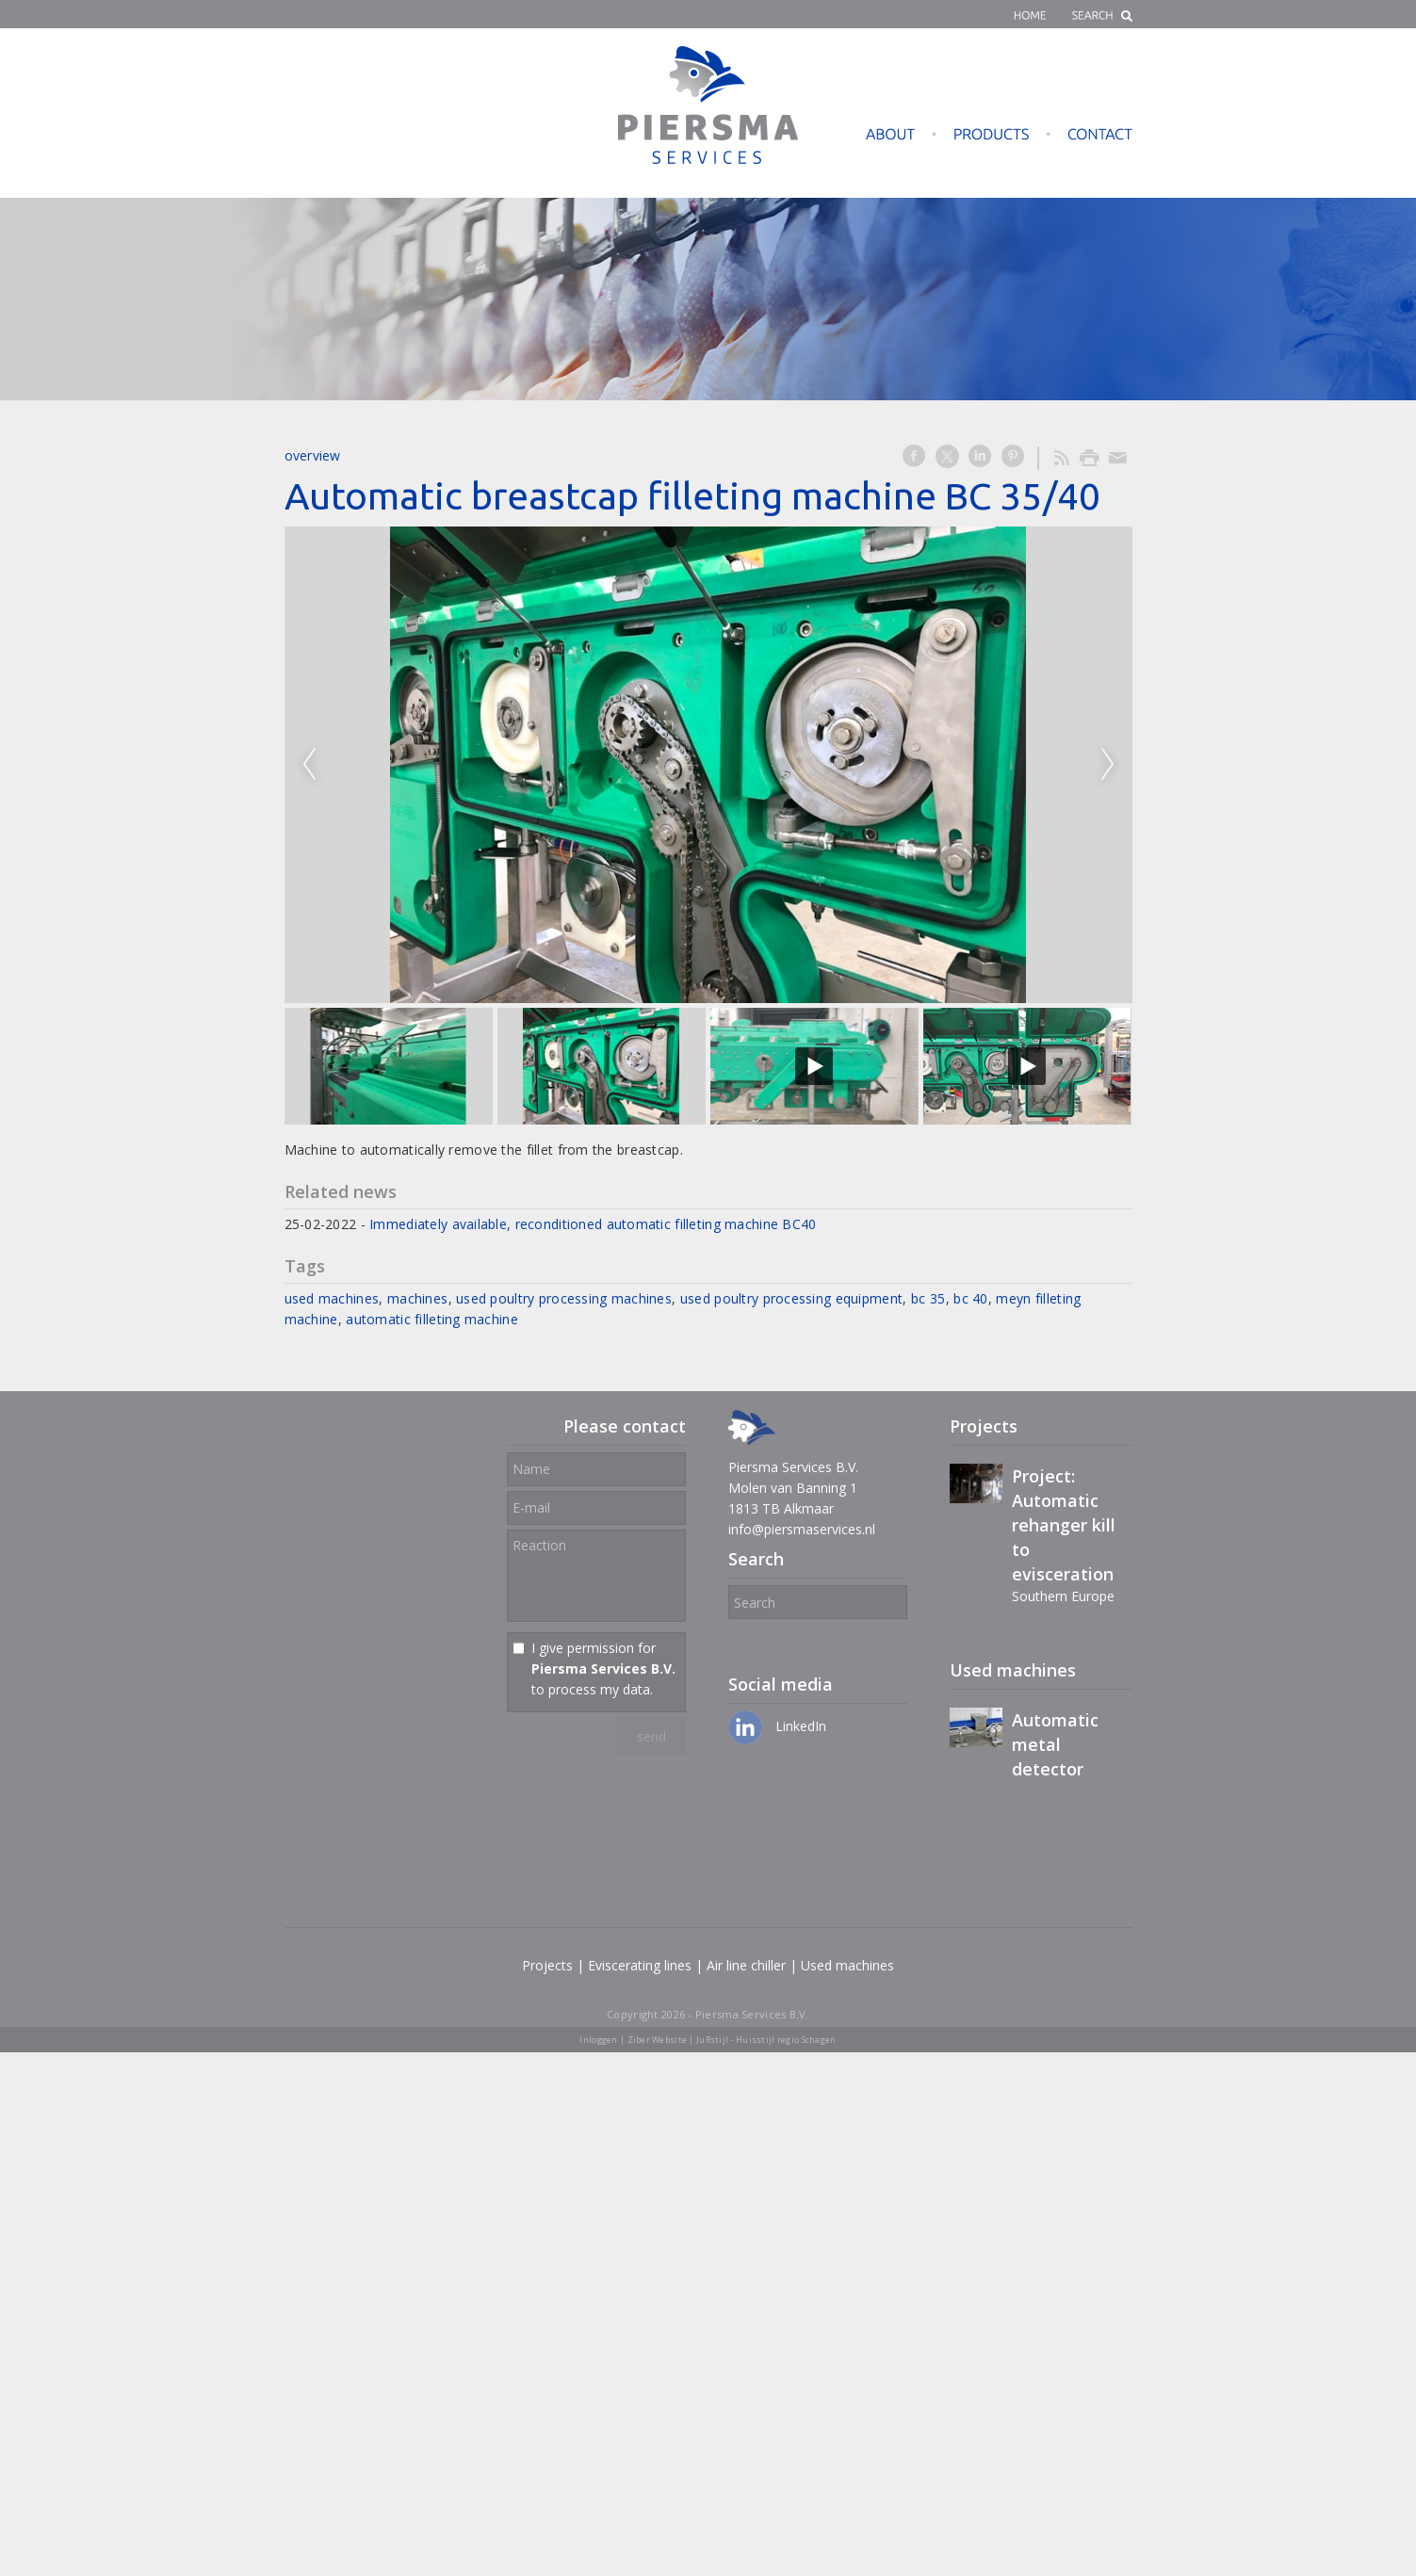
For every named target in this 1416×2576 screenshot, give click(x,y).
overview (313, 455)
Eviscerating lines (640, 1965)
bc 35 (928, 1298)
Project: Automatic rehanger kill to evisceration (1063, 1525)
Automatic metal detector (1055, 1744)
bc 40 (970, 1298)
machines (417, 1298)
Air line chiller (746, 1965)
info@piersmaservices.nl (801, 1529)
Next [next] (1108, 764)
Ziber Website (657, 2039)
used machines (332, 1298)
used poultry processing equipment (791, 1298)
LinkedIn (777, 1726)
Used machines (847, 1965)
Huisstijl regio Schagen (786, 2039)
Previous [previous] (309, 764)
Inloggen (598, 2039)
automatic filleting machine (432, 1319)
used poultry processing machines (564, 1298)
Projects (547, 1965)
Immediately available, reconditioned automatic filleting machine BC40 (592, 1224)
